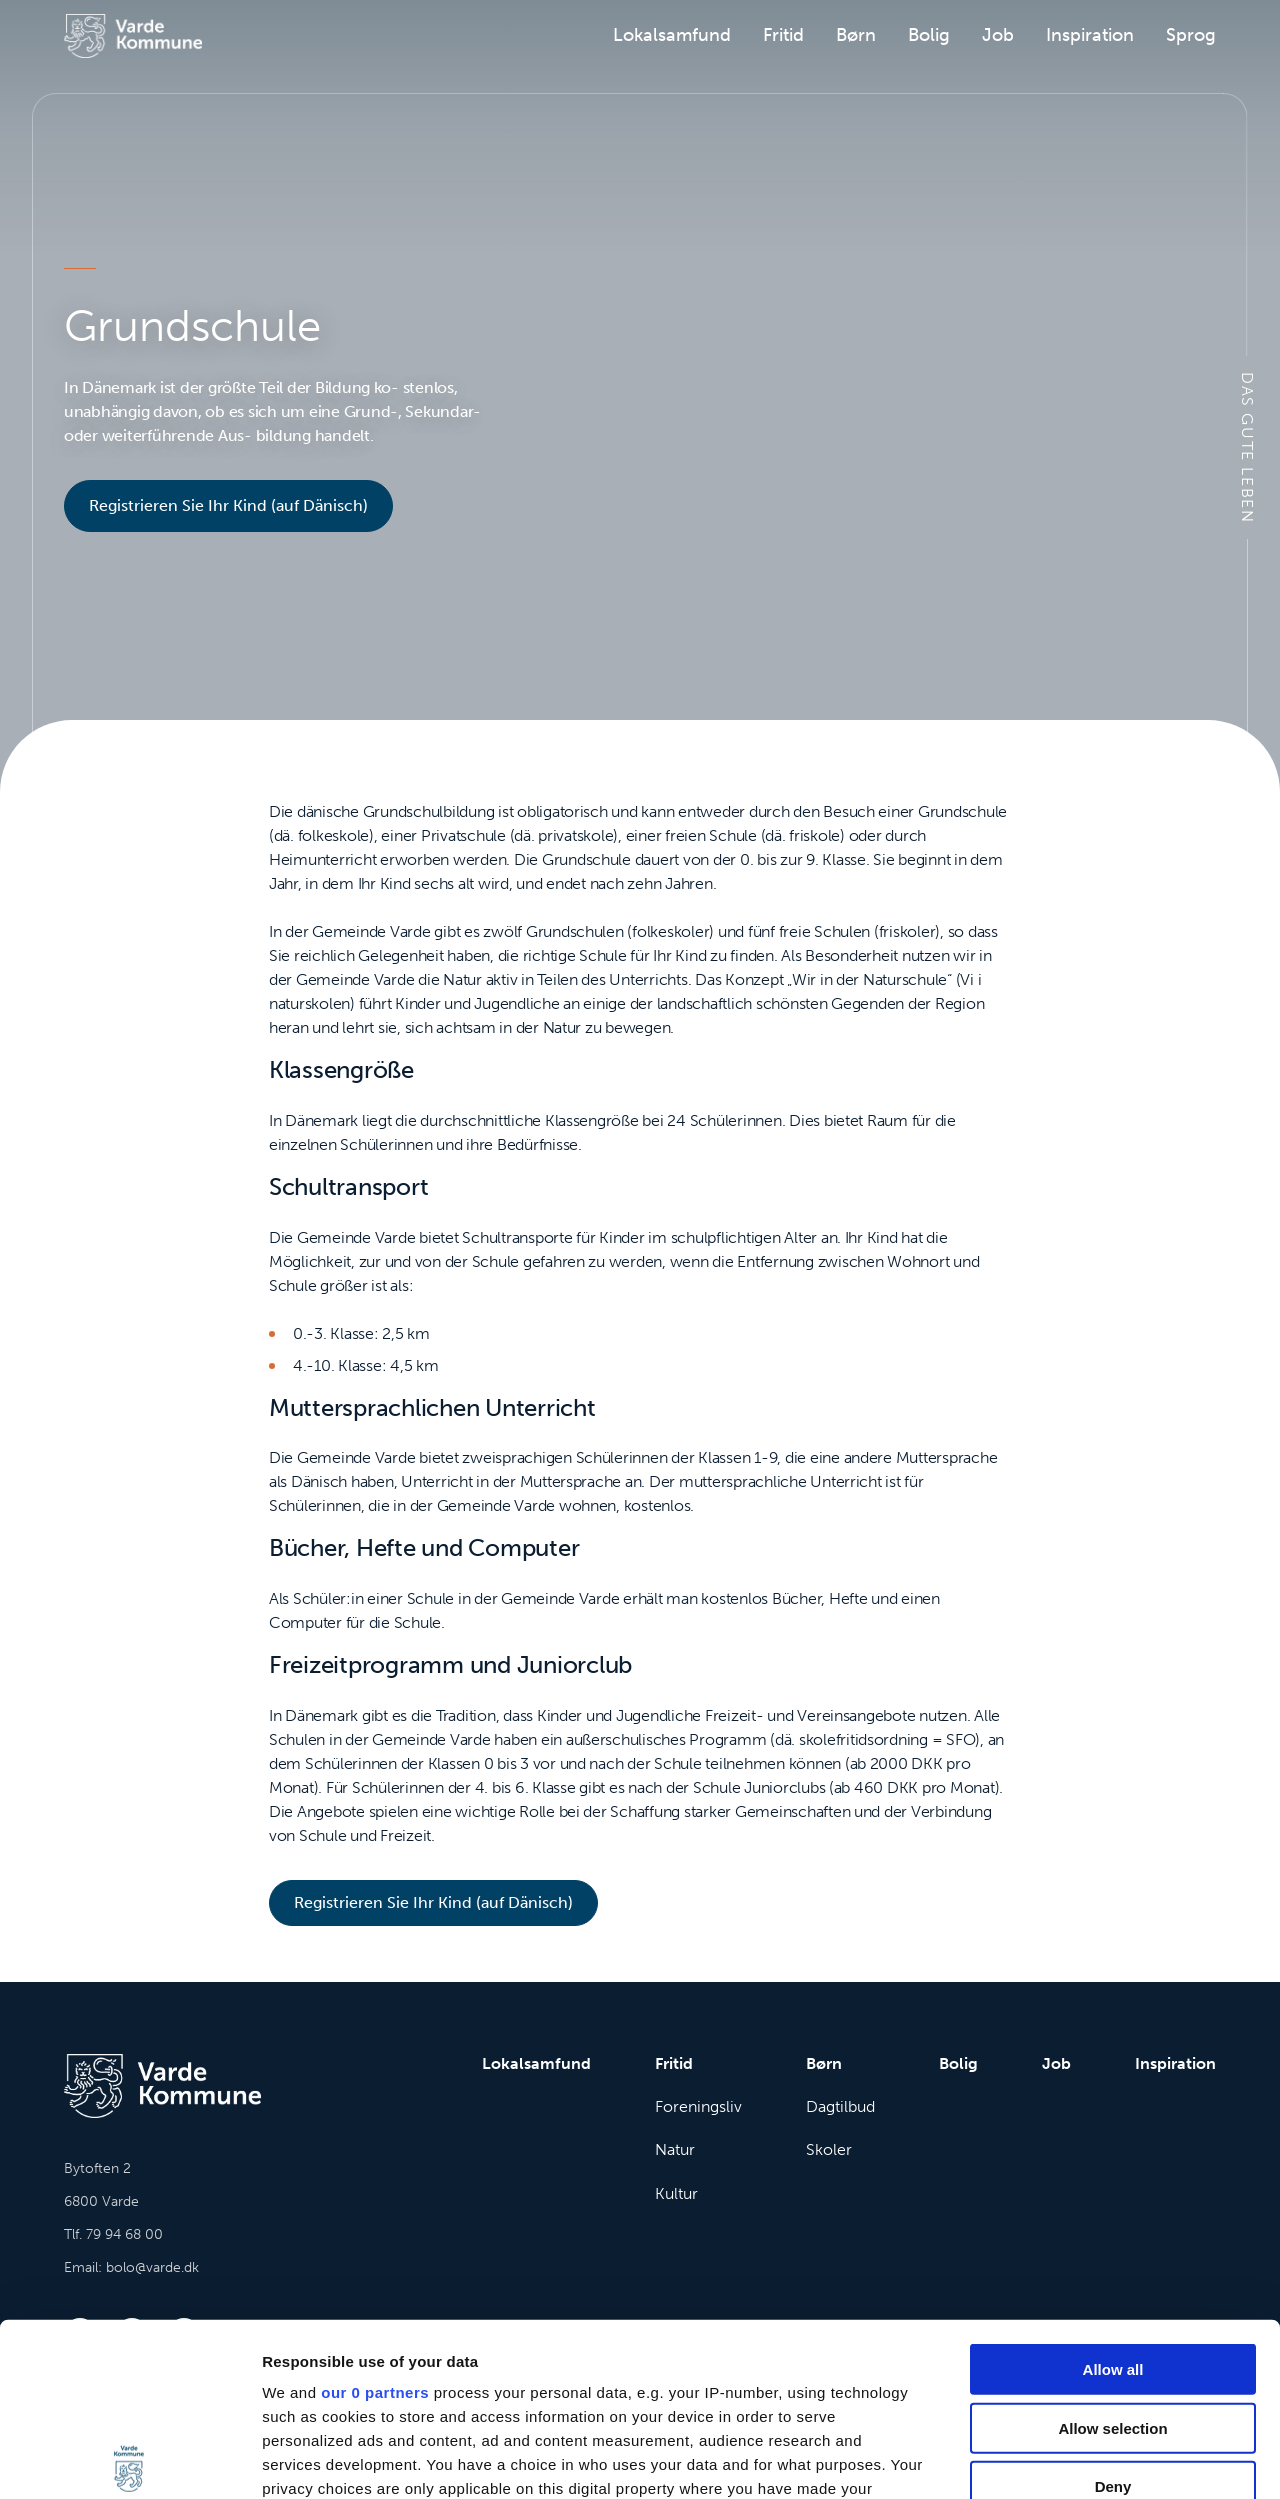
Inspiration (1090, 35)
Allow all (1113, 2190)
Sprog (1191, 35)
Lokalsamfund (672, 35)
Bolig (929, 35)
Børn (856, 35)
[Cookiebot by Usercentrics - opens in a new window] (129, 2460)
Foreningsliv (698, 2106)
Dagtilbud (840, 2106)
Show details (1049, 2459)
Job (998, 35)
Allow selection (1112, 2248)
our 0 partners (375, 2213)
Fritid (783, 35)
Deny (1113, 2307)
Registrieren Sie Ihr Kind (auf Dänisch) (228, 505)
